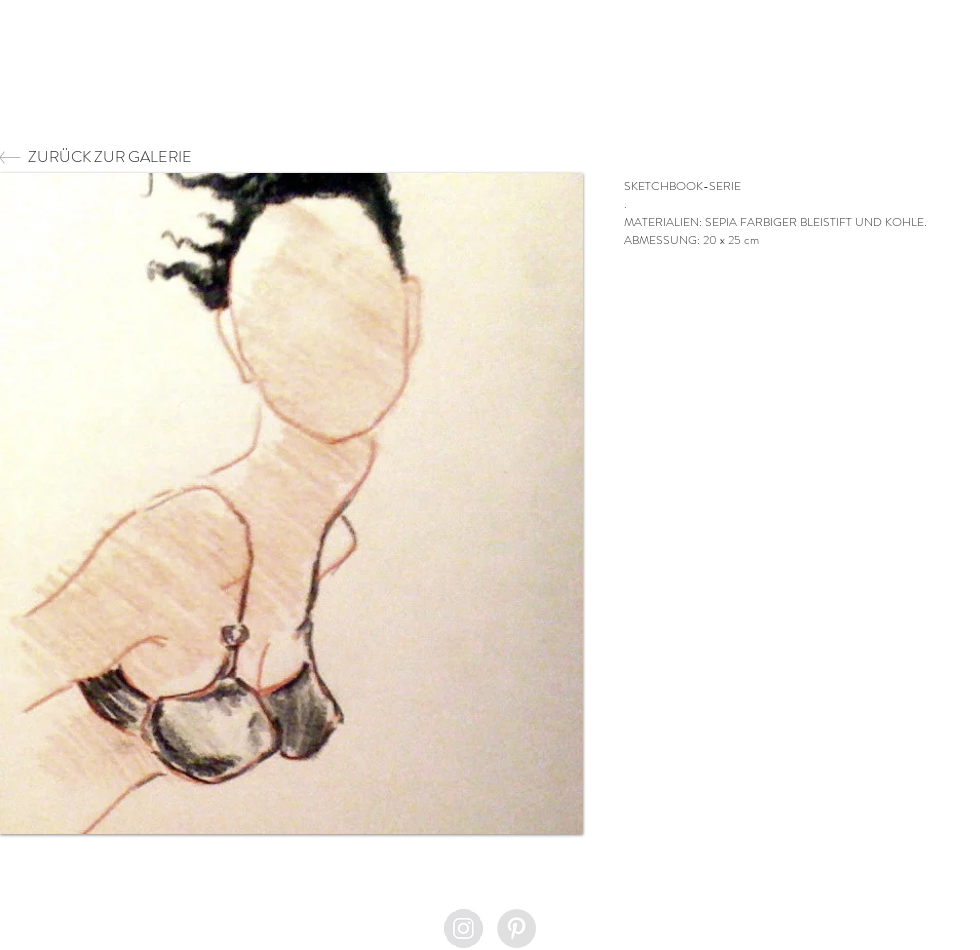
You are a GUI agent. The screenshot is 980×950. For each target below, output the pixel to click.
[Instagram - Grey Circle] (463, 928)
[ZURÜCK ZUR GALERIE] (164, 157)
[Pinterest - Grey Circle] (516, 928)
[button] (291, 503)
